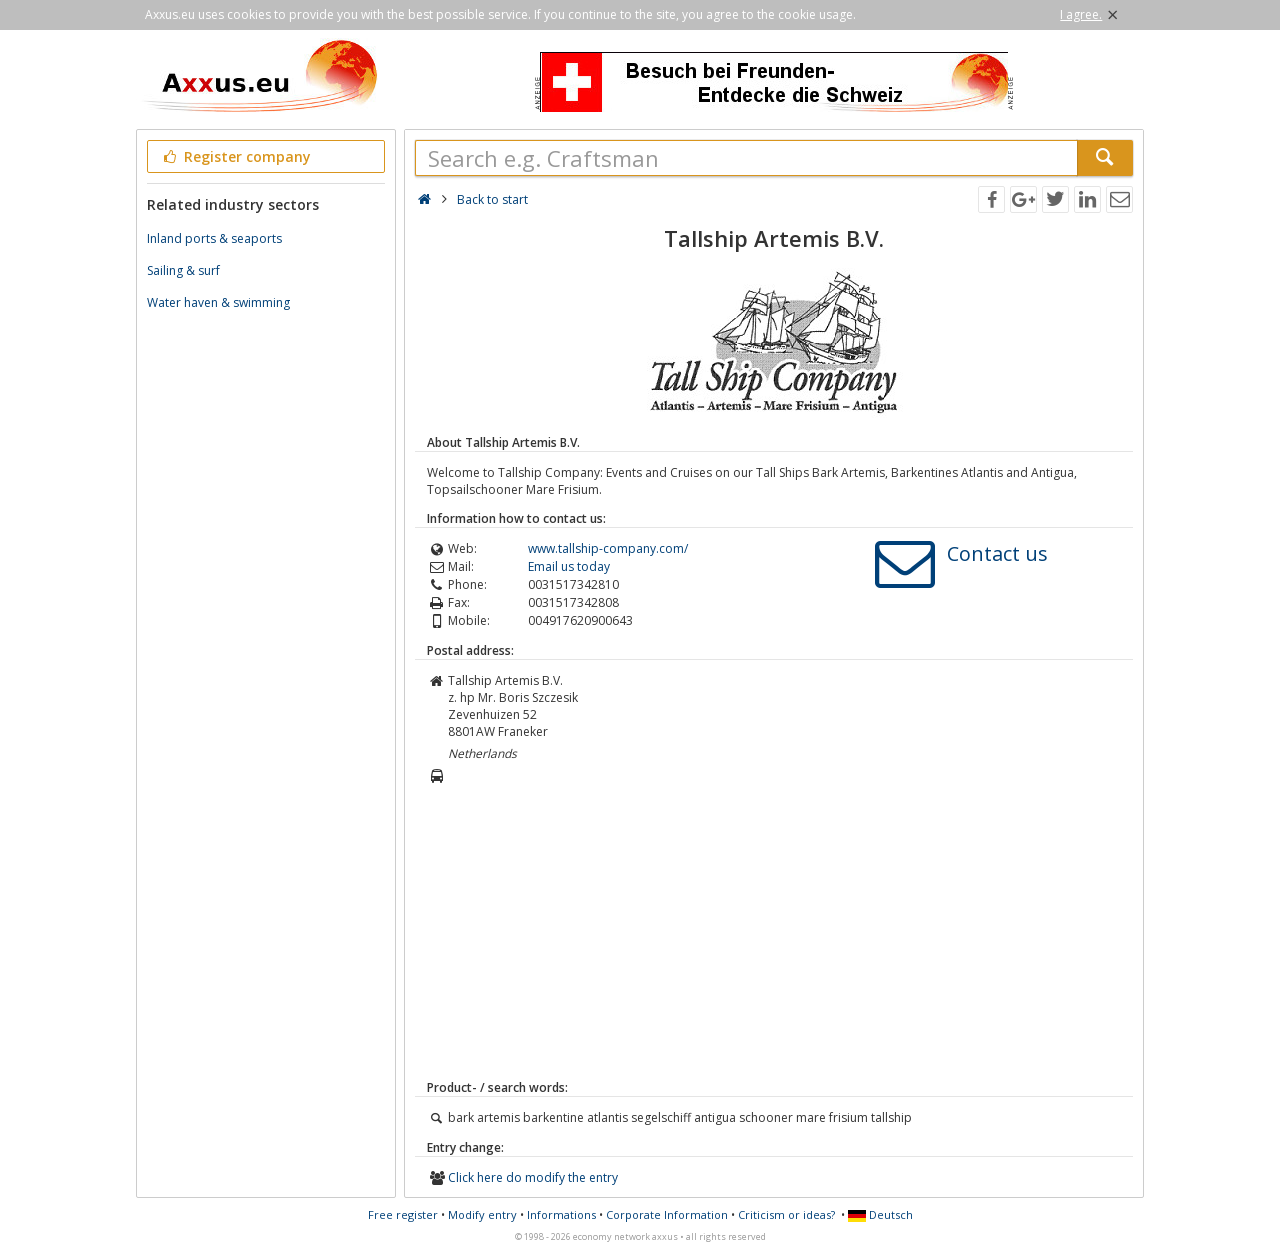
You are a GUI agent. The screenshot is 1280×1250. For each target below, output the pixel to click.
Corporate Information (667, 1214)
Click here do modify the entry (533, 1177)
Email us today (569, 566)
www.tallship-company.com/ (608, 548)
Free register (403, 1214)
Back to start (492, 199)
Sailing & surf (183, 270)
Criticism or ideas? (786, 1214)
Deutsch (880, 1214)
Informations (561, 1214)
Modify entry (482, 1214)
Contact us (997, 553)
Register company (235, 156)
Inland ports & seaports (214, 238)
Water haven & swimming (218, 302)
